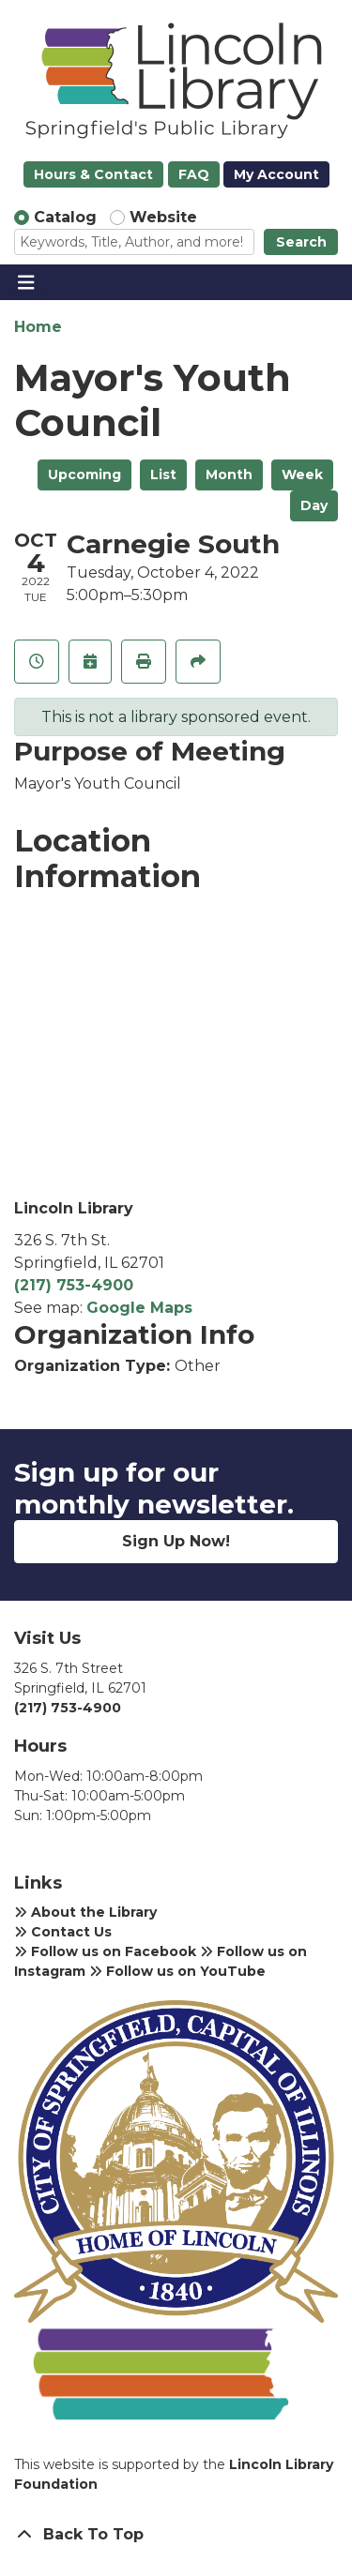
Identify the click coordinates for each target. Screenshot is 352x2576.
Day (314, 505)
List (163, 474)
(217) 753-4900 (73, 1285)
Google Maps (139, 1308)
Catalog (65, 217)
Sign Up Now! (176, 1541)
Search (301, 241)
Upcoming (84, 474)
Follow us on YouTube (177, 1971)
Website (163, 217)
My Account (276, 174)
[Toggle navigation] (25, 282)
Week (302, 474)
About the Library (85, 1912)
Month (229, 474)
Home (38, 327)
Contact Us (63, 1931)
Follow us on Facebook (105, 1951)
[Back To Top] (176, 2535)
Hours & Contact (93, 174)
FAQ (193, 174)
